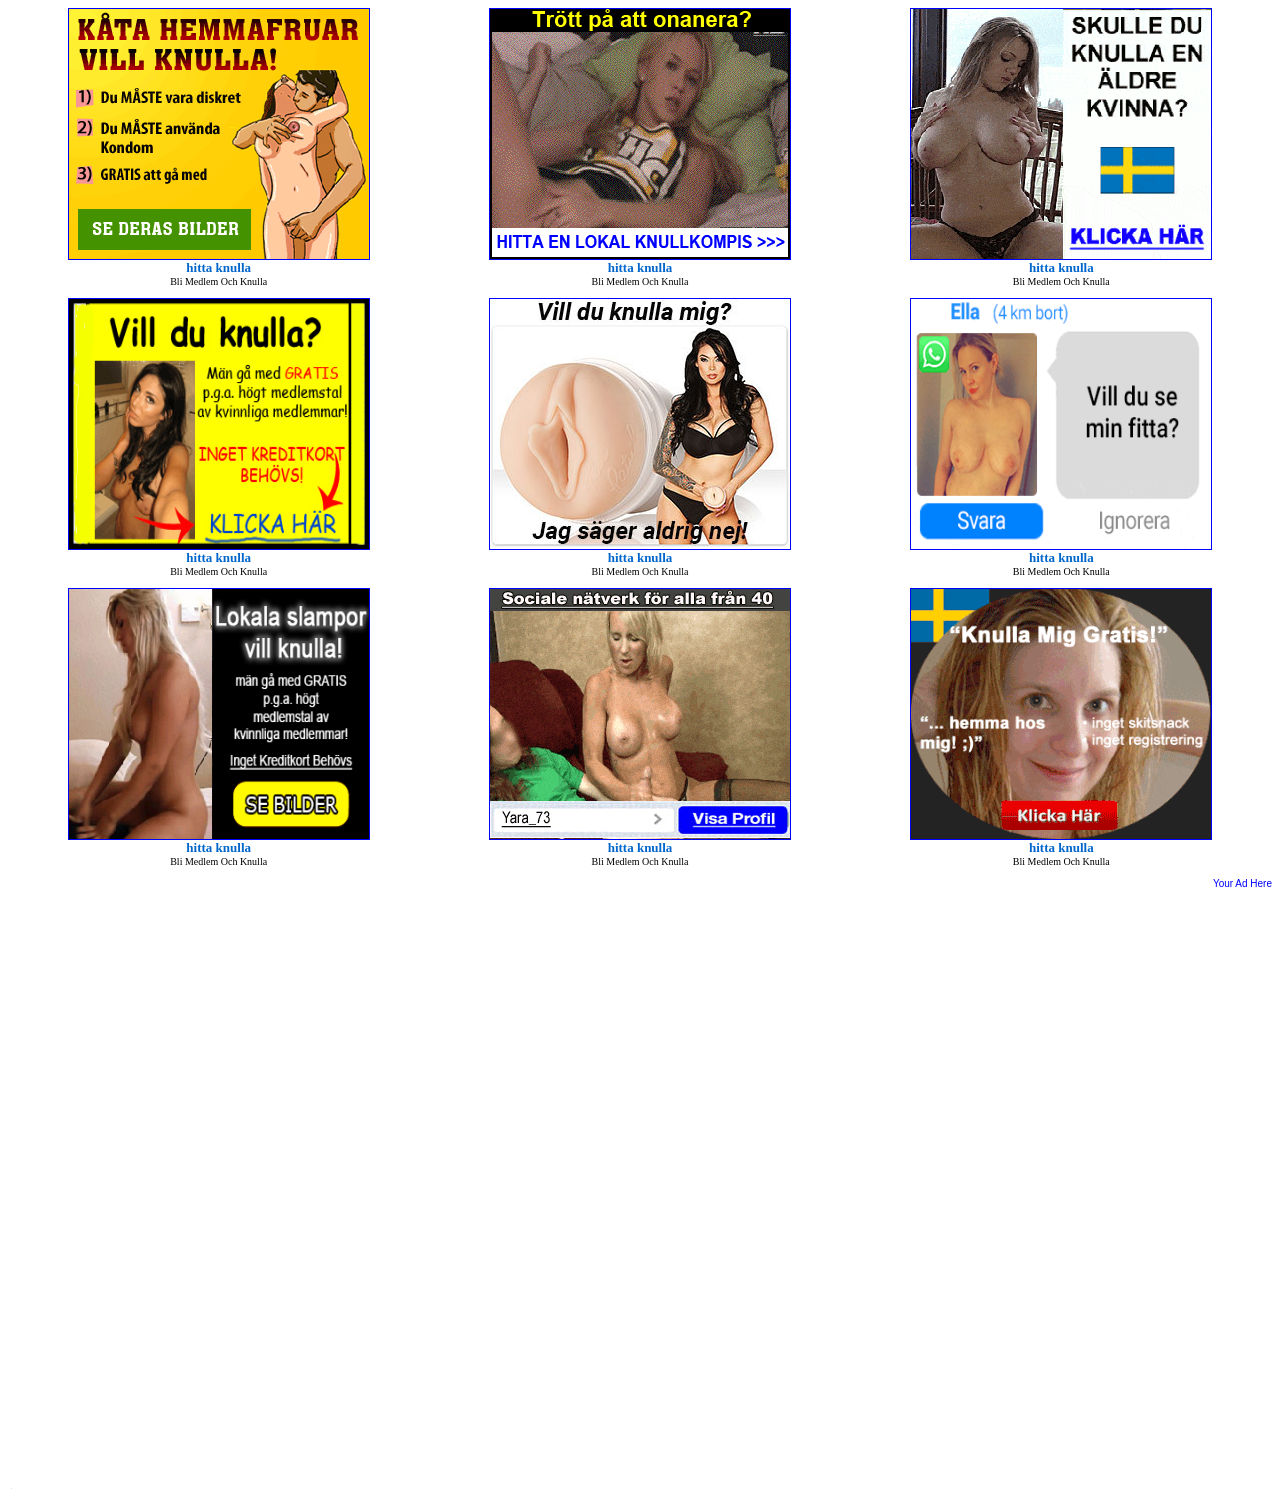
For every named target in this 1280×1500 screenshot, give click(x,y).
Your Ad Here (1242, 883)
